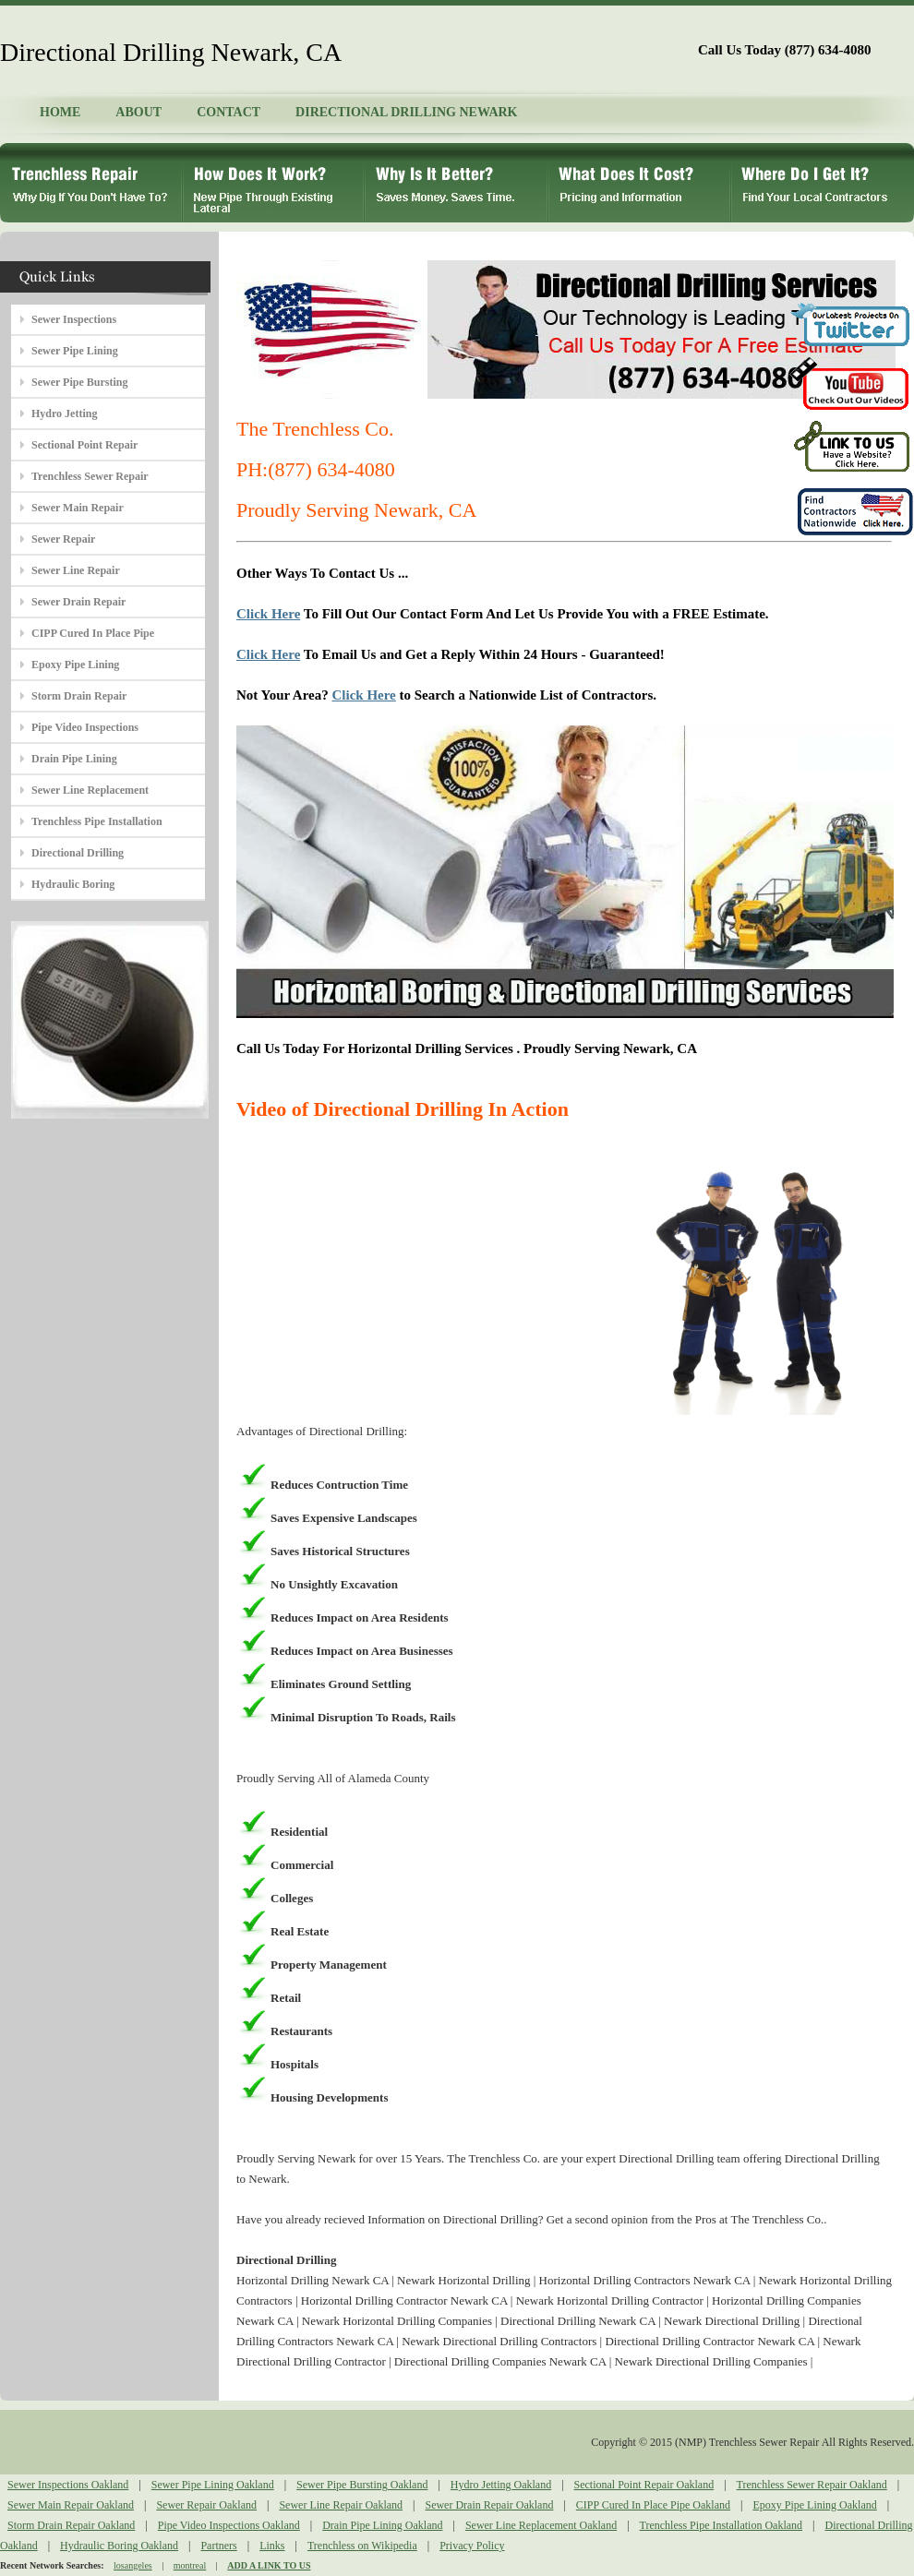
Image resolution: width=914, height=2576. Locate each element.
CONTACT (228, 112)
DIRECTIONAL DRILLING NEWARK (406, 112)
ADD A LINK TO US (268, 2565)
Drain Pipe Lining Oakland (382, 2525)
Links (271, 2545)
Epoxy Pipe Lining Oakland (814, 2504)
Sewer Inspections (73, 319)
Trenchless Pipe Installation (96, 821)
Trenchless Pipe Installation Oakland (721, 2525)
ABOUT (138, 112)
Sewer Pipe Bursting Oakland (361, 2484)
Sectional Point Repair (84, 444)
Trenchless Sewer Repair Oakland (812, 2484)
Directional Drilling (77, 852)
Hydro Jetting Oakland (501, 2484)
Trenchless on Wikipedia (362, 2545)
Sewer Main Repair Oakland (70, 2504)
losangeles (133, 2565)
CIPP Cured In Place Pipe (92, 633)
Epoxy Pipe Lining (75, 664)
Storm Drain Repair (78, 695)
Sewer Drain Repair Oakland (489, 2504)
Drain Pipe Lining (74, 758)
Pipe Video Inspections (84, 727)
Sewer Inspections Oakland (67, 2484)
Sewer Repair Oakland (206, 2504)
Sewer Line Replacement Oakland (541, 2525)
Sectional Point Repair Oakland (644, 2484)
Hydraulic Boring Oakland (119, 2545)
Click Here (268, 613)
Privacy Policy (471, 2545)
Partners (218, 2545)
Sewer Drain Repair (78, 601)
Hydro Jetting (64, 413)
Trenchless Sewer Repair (90, 476)
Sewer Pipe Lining (74, 350)
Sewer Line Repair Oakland (341, 2504)
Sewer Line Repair (75, 570)
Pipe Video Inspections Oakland (229, 2525)
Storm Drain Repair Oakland (71, 2525)
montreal (190, 2565)
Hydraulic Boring (72, 884)
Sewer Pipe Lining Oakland (212, 2484)
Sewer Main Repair (77, 507)
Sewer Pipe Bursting (79, 382)
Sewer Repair (63, 539)
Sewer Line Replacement (90, 790)
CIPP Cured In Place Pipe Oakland (653, 2504)
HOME (60, 112)
